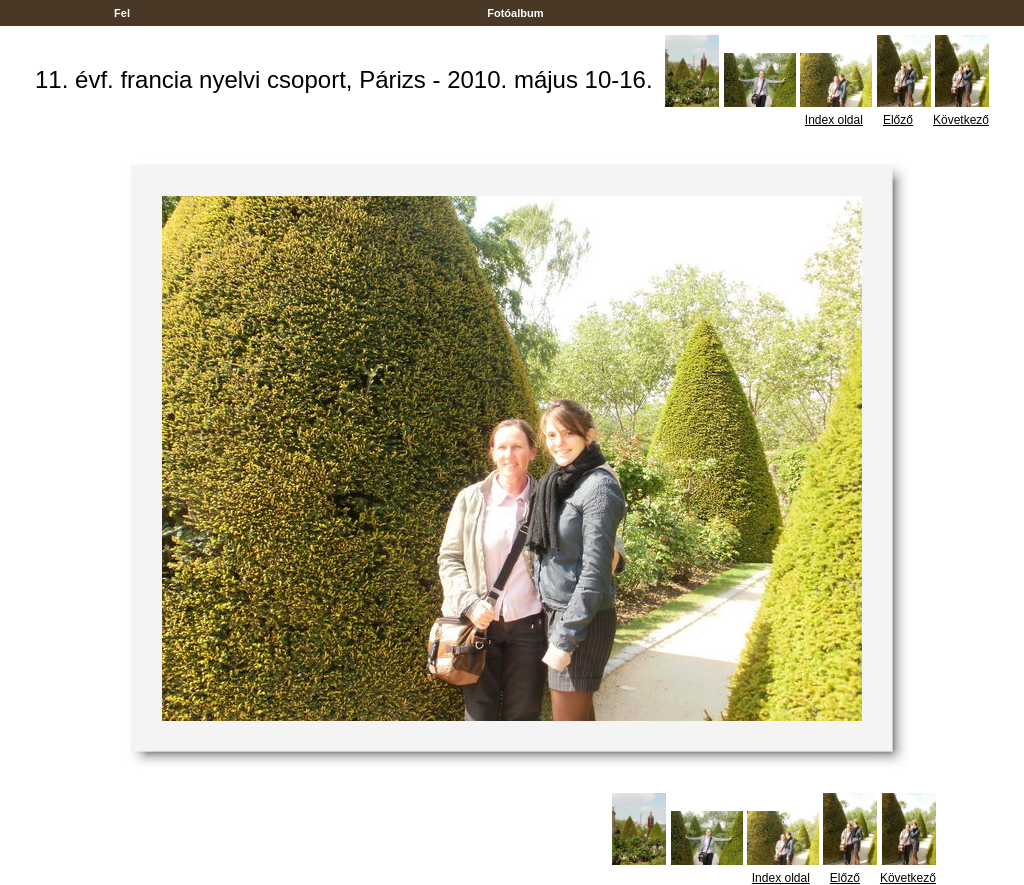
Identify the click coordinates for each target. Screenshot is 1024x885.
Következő (961, 120)
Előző (898, 120)
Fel (122, 13)
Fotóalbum (515, 13)
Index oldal (834, 120)
